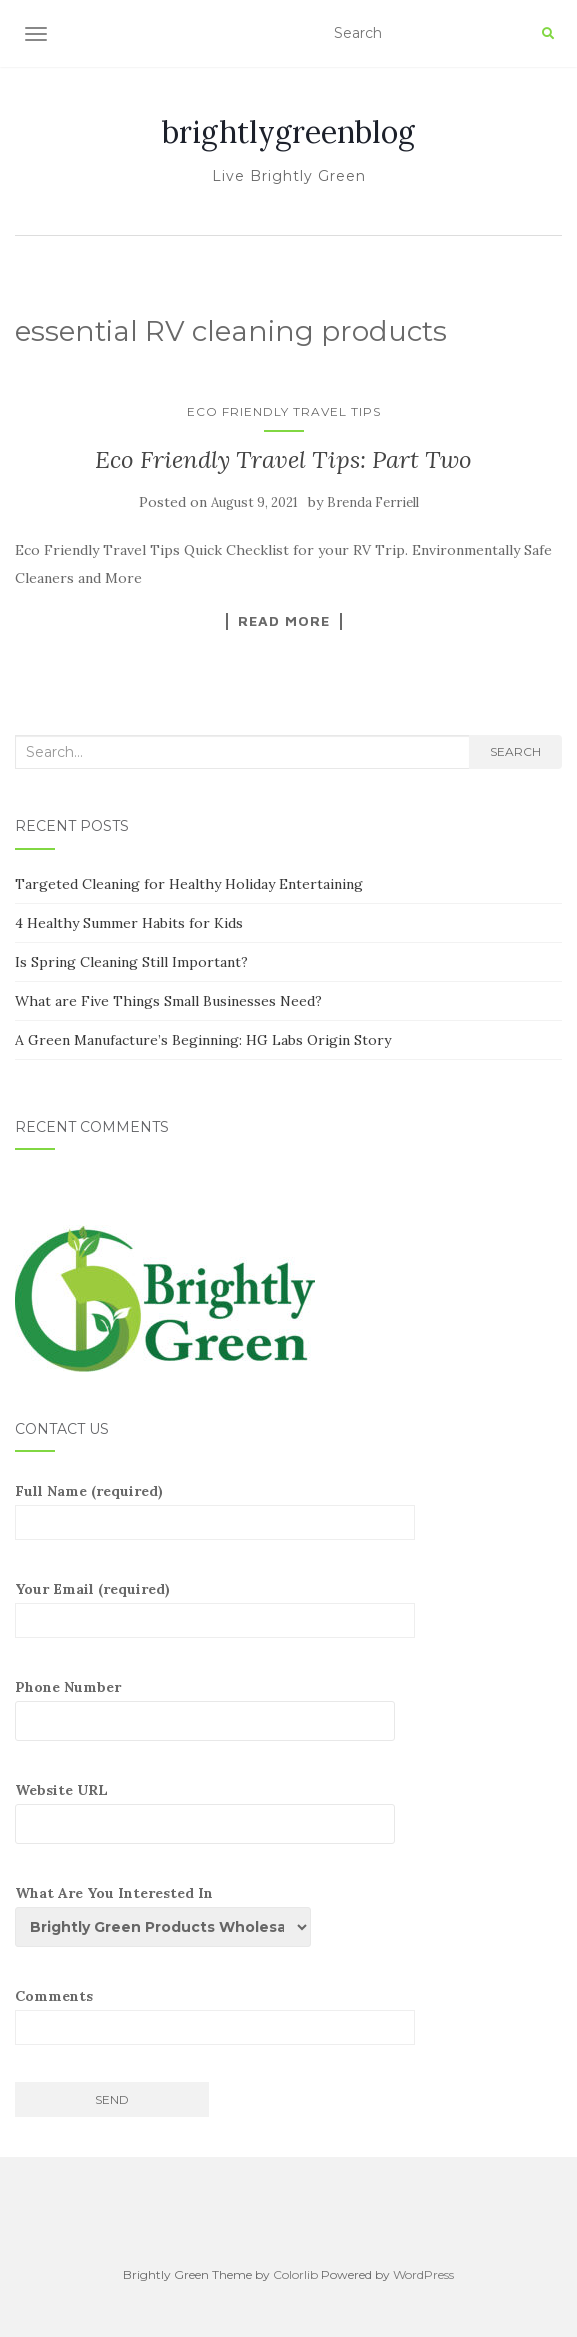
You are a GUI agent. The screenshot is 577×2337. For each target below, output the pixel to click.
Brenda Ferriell (373, 502)
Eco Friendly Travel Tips (284, 411)
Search (515, 751)
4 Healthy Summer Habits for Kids (129, 923)
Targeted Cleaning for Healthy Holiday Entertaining (189, 884)
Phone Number (215, 1709)
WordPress (423, 2274)
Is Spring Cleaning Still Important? (131, 962)
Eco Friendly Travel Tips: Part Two (283, 459)
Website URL (215, 1812)
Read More (284, 621)
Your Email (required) (215, 1609)
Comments (215, 2016)
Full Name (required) (215, 1511)
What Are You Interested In (171, 1915)
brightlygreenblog (288, 132)
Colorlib (295, 2274)
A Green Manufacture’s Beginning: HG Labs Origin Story (203, 1040)
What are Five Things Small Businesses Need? (168, 1001)
